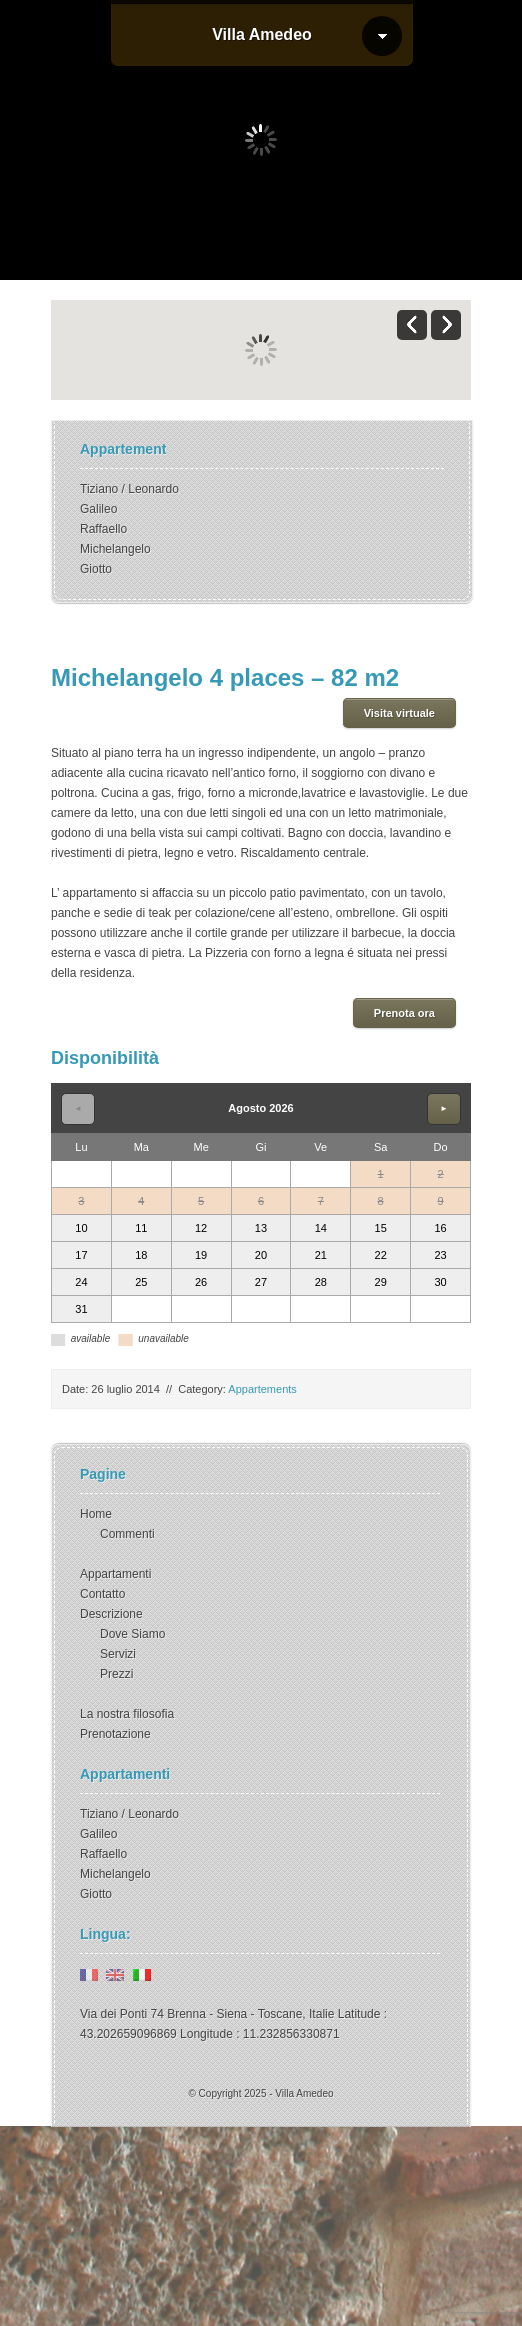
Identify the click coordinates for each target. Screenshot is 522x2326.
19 (201, 1255)
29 (381, 1282)
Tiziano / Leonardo (129, 489)
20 (261, 1255)
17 (81, 1255)
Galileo (98, 509)
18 (141, 1255)
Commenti (127, 1534)
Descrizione (111, 1614)
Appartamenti (115, 1574)
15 (381, 1228)
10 (81, 1228)
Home (96, 1514)
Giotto (96, 569)
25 (141, 1282)
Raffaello (103, 529)
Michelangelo (115, 549)
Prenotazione (115, 1734)
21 (321, 1255)
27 (261, 1282)
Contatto (102, 1594)
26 (201, 1282)
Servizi (118, 1654)
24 (81, 1282)
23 (440, 1255)
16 (440, 1228)
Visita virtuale (399, 713)
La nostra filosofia (127, 1714)
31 (81, 1309)
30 (440, 1282)
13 (261, 1228)
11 (141, 1228)
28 (321, 1282)
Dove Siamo (132, 1634)
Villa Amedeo (262, 34)
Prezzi (116, 1674)
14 (321, 1228)
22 (381, 1255)
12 (201, 1228)
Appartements (262, 1389)
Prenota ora (404, 1013)
